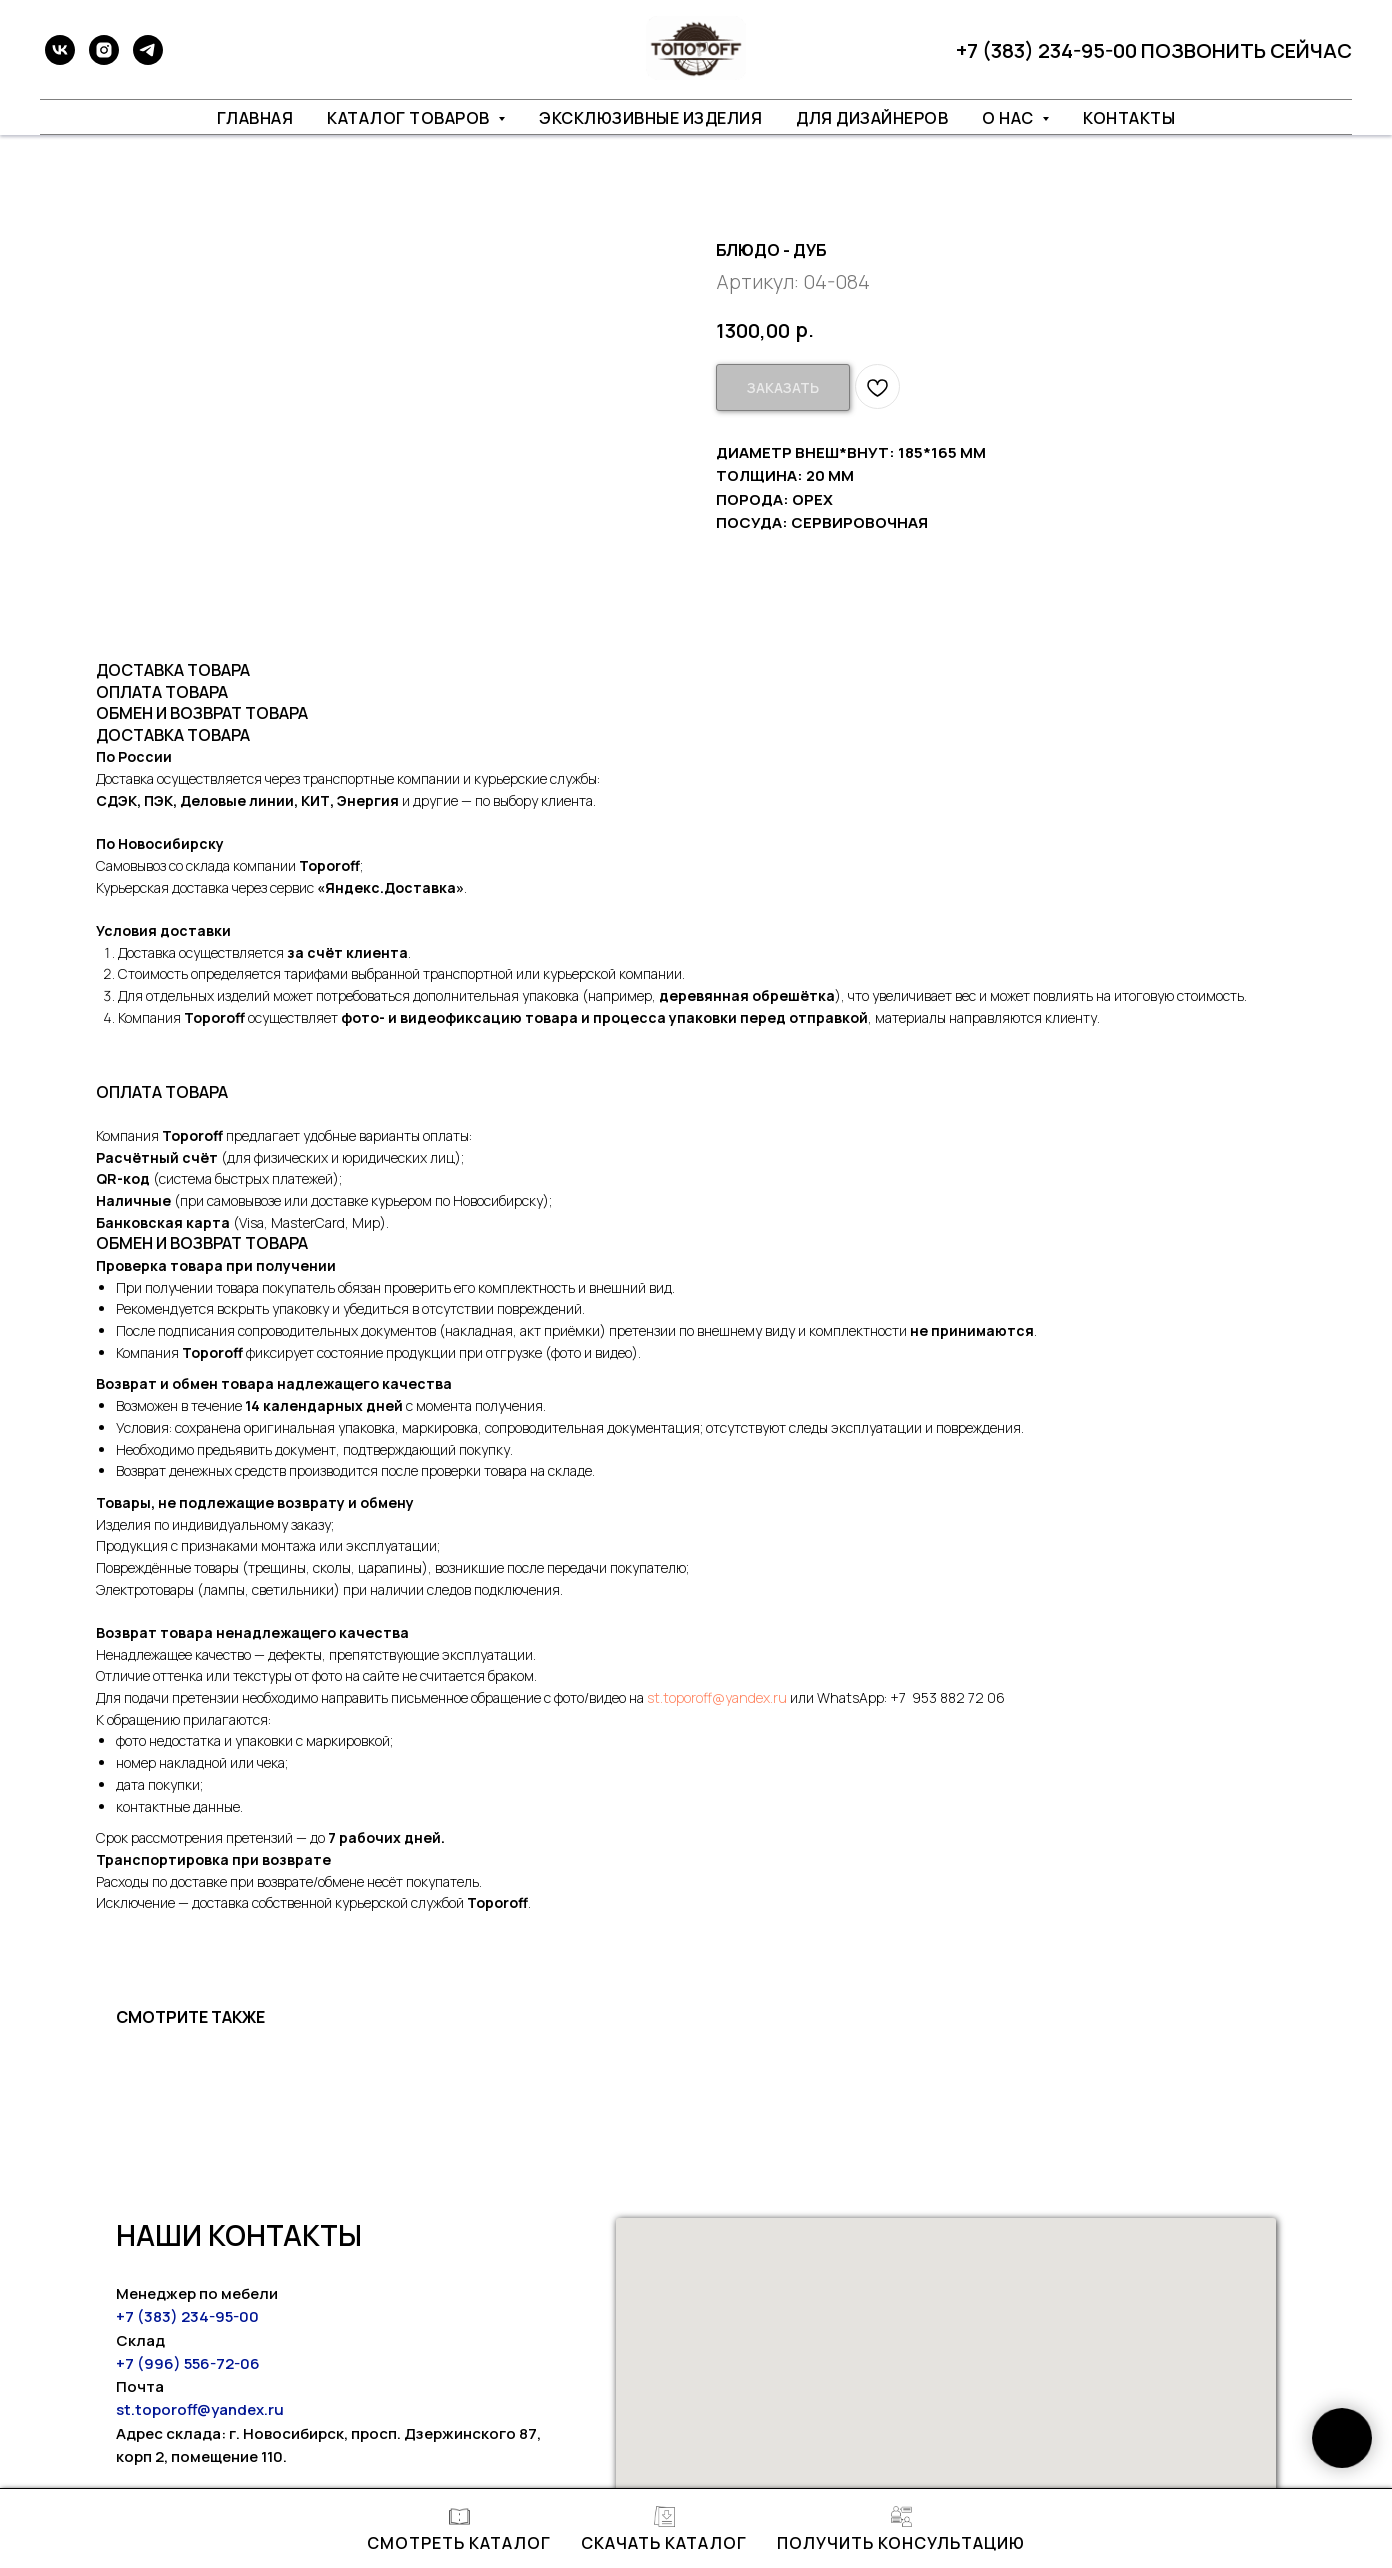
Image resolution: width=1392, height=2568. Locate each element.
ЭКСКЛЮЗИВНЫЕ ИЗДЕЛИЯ (650, 118)
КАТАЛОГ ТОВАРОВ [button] (410, 118)
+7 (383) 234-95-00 (187, 2316)
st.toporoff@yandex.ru (717, 1697)
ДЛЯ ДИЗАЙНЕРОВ (872, 118)
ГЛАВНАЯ (255, 118)
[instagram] (104, 50)
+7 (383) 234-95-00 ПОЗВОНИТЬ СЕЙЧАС (1154, 50)
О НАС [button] (1009, 118)
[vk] (60, 50)
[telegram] (148, 50)
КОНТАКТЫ (1129, 118)
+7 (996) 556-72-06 (188, 2363)
